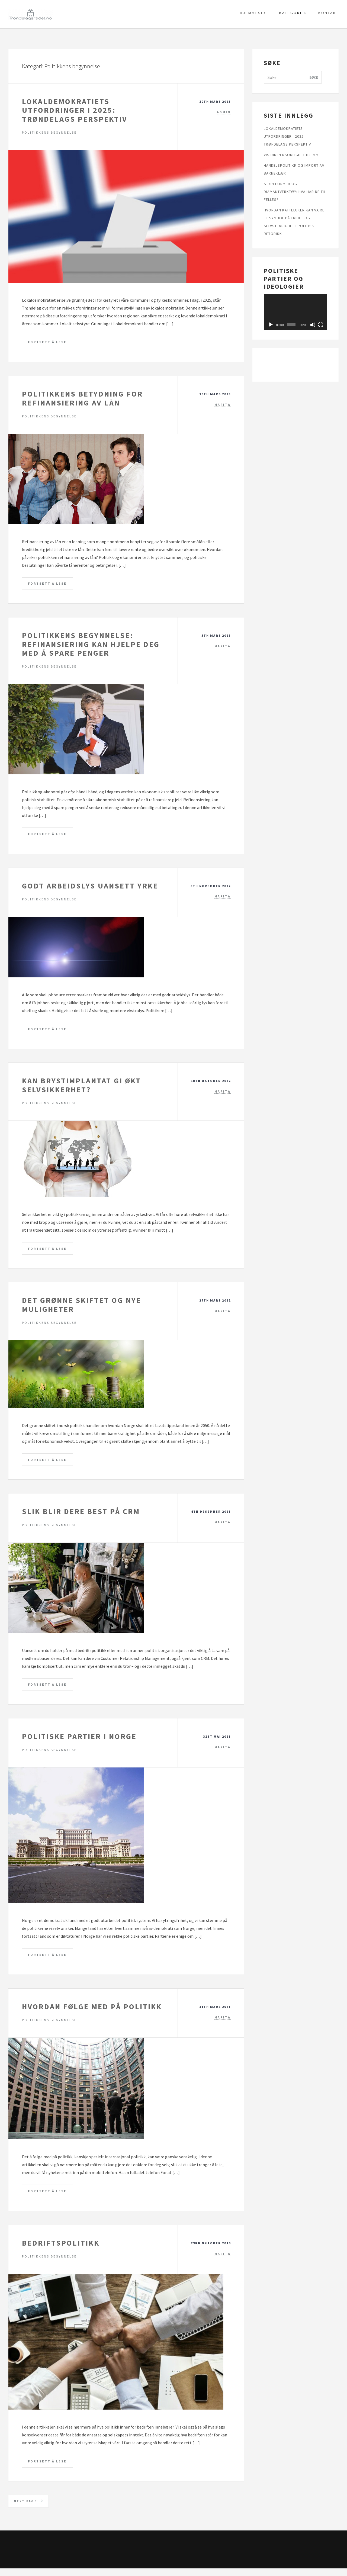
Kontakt (328, 12)
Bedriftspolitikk (60, 2249)
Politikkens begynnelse (49, 132)
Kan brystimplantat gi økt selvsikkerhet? (81, 1087)
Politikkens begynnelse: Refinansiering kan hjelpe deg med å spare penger (91, 645)
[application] (295, 312)
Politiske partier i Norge (79, 1741)
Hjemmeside (254, 12)
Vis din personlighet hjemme (292, 154)
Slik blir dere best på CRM (81, 1515)
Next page (30, 2508)
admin (224, 112)
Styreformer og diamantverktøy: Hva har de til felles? (295, 191)
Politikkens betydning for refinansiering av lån (82, 399)
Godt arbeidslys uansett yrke (90, 888)
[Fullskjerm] (320, 324)
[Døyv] (313, 324)
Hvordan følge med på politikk (92, 2012)
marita (222, 405)
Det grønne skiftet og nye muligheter (81, 1308)
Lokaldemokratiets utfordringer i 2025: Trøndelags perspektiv (74, 110)
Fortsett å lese (48, 342)
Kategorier (293, 12)
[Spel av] (271, 324)
